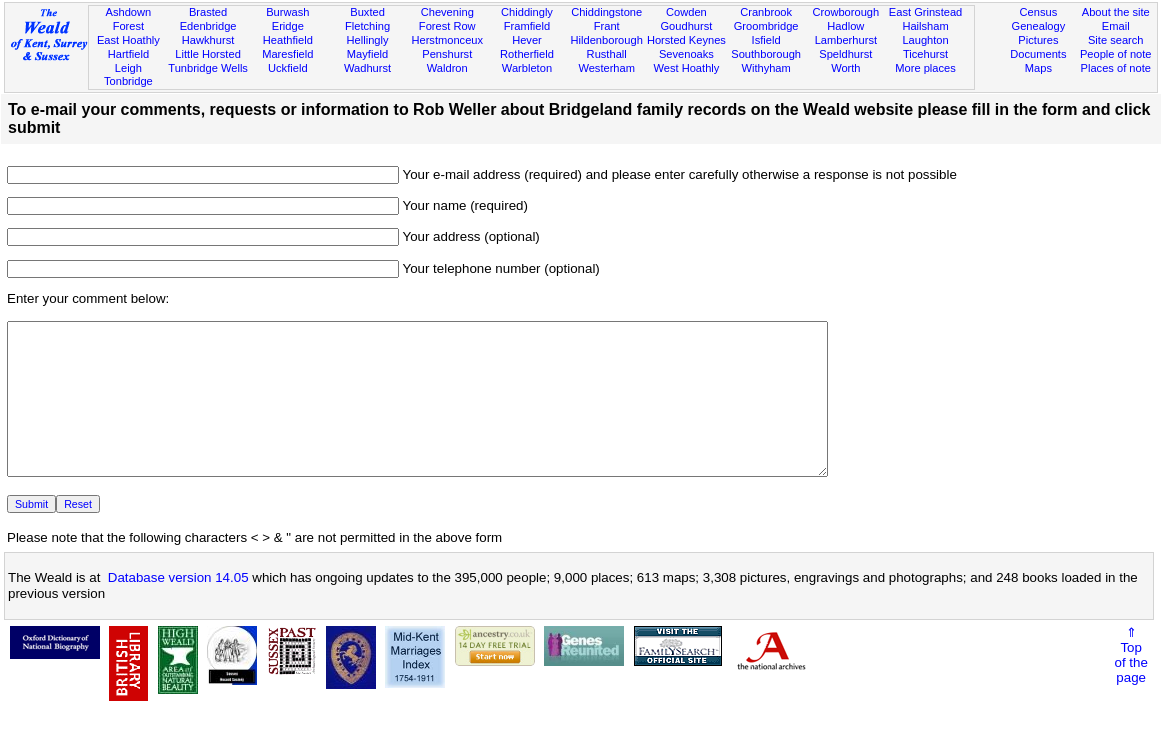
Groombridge (766, 26)
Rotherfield (527, 54)
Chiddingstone (606, 12)
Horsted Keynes (686, 40)
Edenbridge (208, 26)
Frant (607, 26)
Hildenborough (607, 40)
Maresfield (287, 54)
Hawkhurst (208, 40)
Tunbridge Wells (208, 68)
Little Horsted (207, 54)
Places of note (1116, 68)
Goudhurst (686, 26)
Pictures (1038, 40)
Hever (527, 40)
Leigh (128, 68)
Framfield (527, 26)
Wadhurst (367, 68)
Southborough (766, 54)
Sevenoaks (686, 54)
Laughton (925, 40)
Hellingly (368, 40)
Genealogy (1039, 26)
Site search (1116, 40)
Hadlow (845, 26)
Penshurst (447, 54)
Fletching (367, 26)
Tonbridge (128, 81)
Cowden (686, 12)
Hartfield (128, 54)
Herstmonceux (447, 40)
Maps (1038, 68)
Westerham (606, 68)
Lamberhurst (846, 40)
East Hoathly (128, 40)
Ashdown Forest (129, 19)
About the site (1116, 12)
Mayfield (367, 54)
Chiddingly (527, 12)
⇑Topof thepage (1131, 685)
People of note (1116, 54)
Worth (845, 68)
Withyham (765, 68)
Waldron (447, 68)
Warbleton (527, 68)
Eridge (288, 26)
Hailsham (925, 26)
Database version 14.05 (178, 607)
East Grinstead (925, 12)
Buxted (367, 12)
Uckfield (288, 68)
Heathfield (288, 40)
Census (1039, 12)
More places (925, 68)
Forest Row (447, 26)
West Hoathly (686, 68)
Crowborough (845, 12)
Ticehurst (925, 54)
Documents (1038, 54)
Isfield (766, 40)
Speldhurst (845, 54)
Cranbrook (766, 12)
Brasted (208, 12)
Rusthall (607, 54)
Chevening (447, 12)
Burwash (287, 12)
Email (1116, 26)
